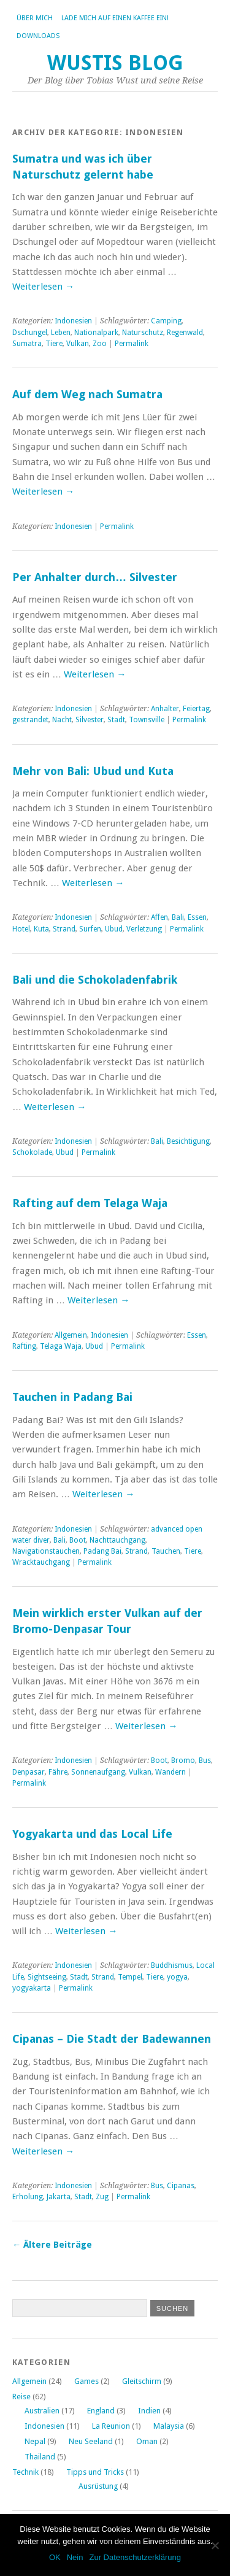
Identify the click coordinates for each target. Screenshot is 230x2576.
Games (86, 2381)
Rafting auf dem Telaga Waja (89, 1203)
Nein (75, 2557)
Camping (166, 321)
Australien (42, 2410)
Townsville (146, 719)
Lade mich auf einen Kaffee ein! (115, 18)
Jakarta (59, 2196)
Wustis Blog (115, 63)
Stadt (116, 719)
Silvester (89, 719)
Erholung (27, 2196)
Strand (64, 929)
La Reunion (111, 2426)
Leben (61, 332)
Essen (197, 917)
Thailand (40, 2456)
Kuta (41, 929)
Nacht (62, 719)
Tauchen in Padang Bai (72, 1396)
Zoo (100, 343)
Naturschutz (142, 332)
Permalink (131, 343)
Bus (205, 1760)
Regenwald (185, 332)
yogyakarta (31, 1988)
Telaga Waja (61, 1346)
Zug (102, 2196)
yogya (177, 1977)
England (101, 2410)
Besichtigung (188, 1141)
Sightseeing (47, 1977)
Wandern (170, 1772)
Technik (25, 2472)
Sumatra (27, 343)
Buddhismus (172, 1965)
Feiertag (196, 708)
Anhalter (165, 708)
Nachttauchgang (117, 1540)
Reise (21, 2396)
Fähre (57, 1772)
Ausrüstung (98, 2486)
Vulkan (77, 343)
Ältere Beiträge (52, 2245)
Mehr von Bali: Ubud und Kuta (93, 771)
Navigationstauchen (46, 1551)
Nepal (35, 2441)
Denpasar (28, 1772)
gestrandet (30, 719)
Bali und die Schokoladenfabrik (94, 979)
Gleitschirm (141, 2381)
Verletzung (144, 929)
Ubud (114, 929)
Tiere (54, 343)
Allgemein (71, 1335)
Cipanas (180, 2185)
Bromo (183, 1760)
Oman (147, 2441)
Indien (149, 2410)
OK (55, 2557)
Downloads (38, 36)
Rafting (24, 1346)
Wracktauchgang (41, 1562)
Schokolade (32, 1152)
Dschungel (29, 332)
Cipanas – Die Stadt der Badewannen (111, 2038)
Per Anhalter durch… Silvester (94, 577)
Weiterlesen (43, 286)
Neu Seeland (91, 2441)
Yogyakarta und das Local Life (92, 1833)
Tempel (130, 1977)
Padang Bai (102, 1551)
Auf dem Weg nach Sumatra (87, 394)
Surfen (90, 929)
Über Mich (35, 18)
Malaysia (168, 2426)
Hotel (21, 929)
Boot (77, 1540)
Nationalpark (96, 332)
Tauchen (165, 1551)
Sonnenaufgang (98, 1772)
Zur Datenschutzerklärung (135, 2557)
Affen (159, 917)
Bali (178, 917)
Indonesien (73, 321)
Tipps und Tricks (95, 2472)
